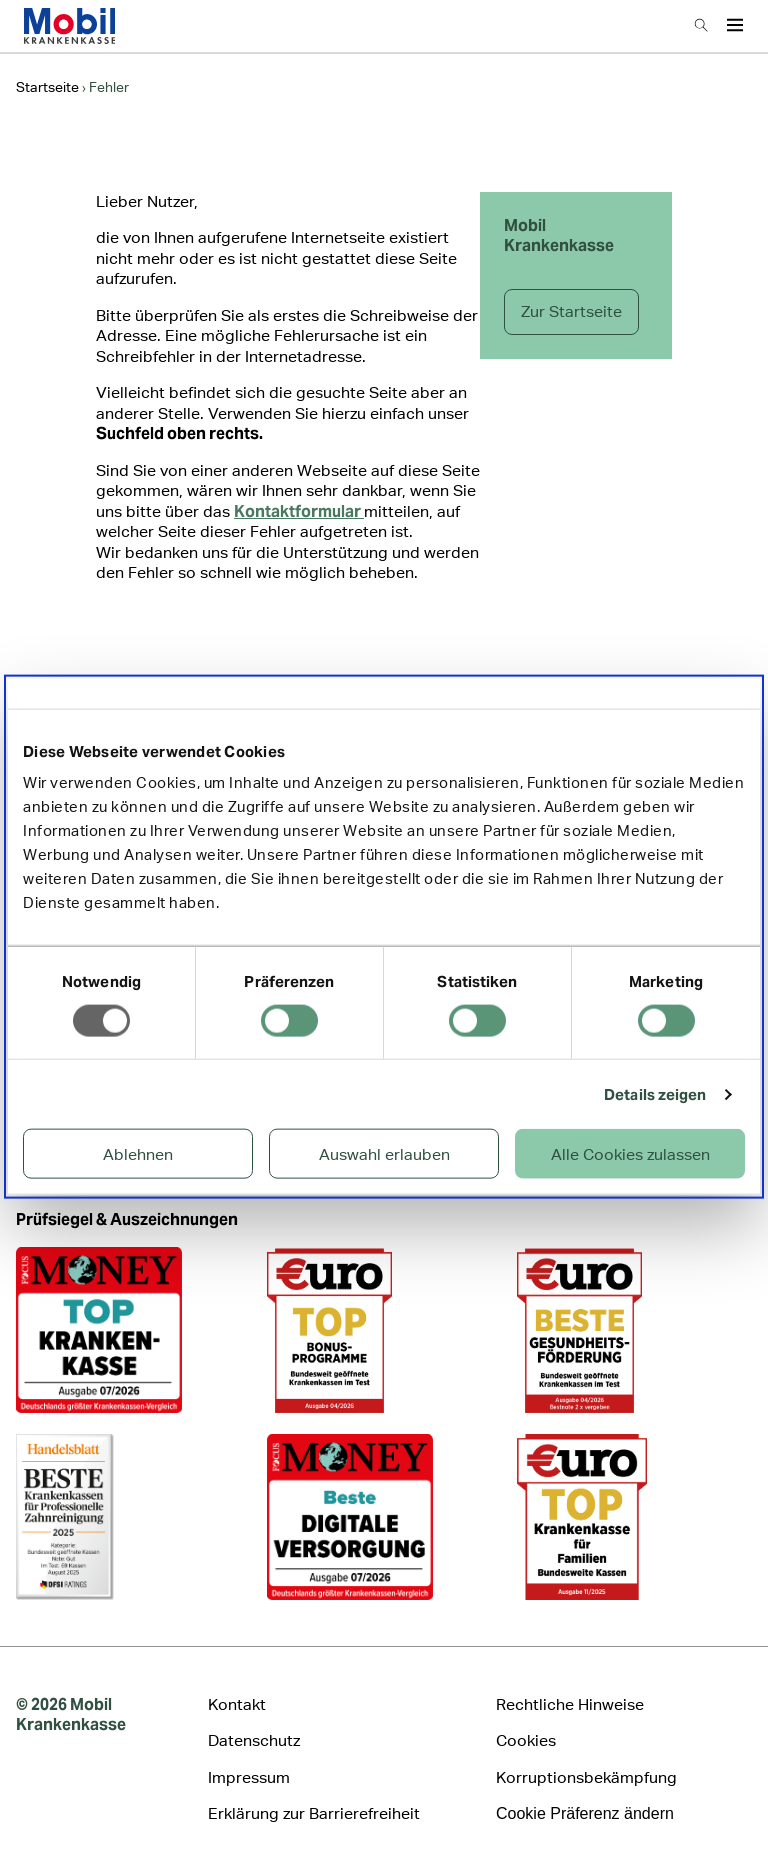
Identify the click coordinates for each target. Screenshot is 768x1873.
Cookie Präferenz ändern (585, 1813)
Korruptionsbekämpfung (586, 1777)
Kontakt (237, 1704)
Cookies (526, 1740)
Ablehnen (138, 1154)
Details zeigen (655, 1093)
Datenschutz (254, 1740)
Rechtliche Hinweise (570, 1704)
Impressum (249, 1777)
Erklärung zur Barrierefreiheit (314, 1813)
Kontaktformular (299, 511)
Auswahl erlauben (384, 1154)
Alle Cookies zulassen (630, 1154)
